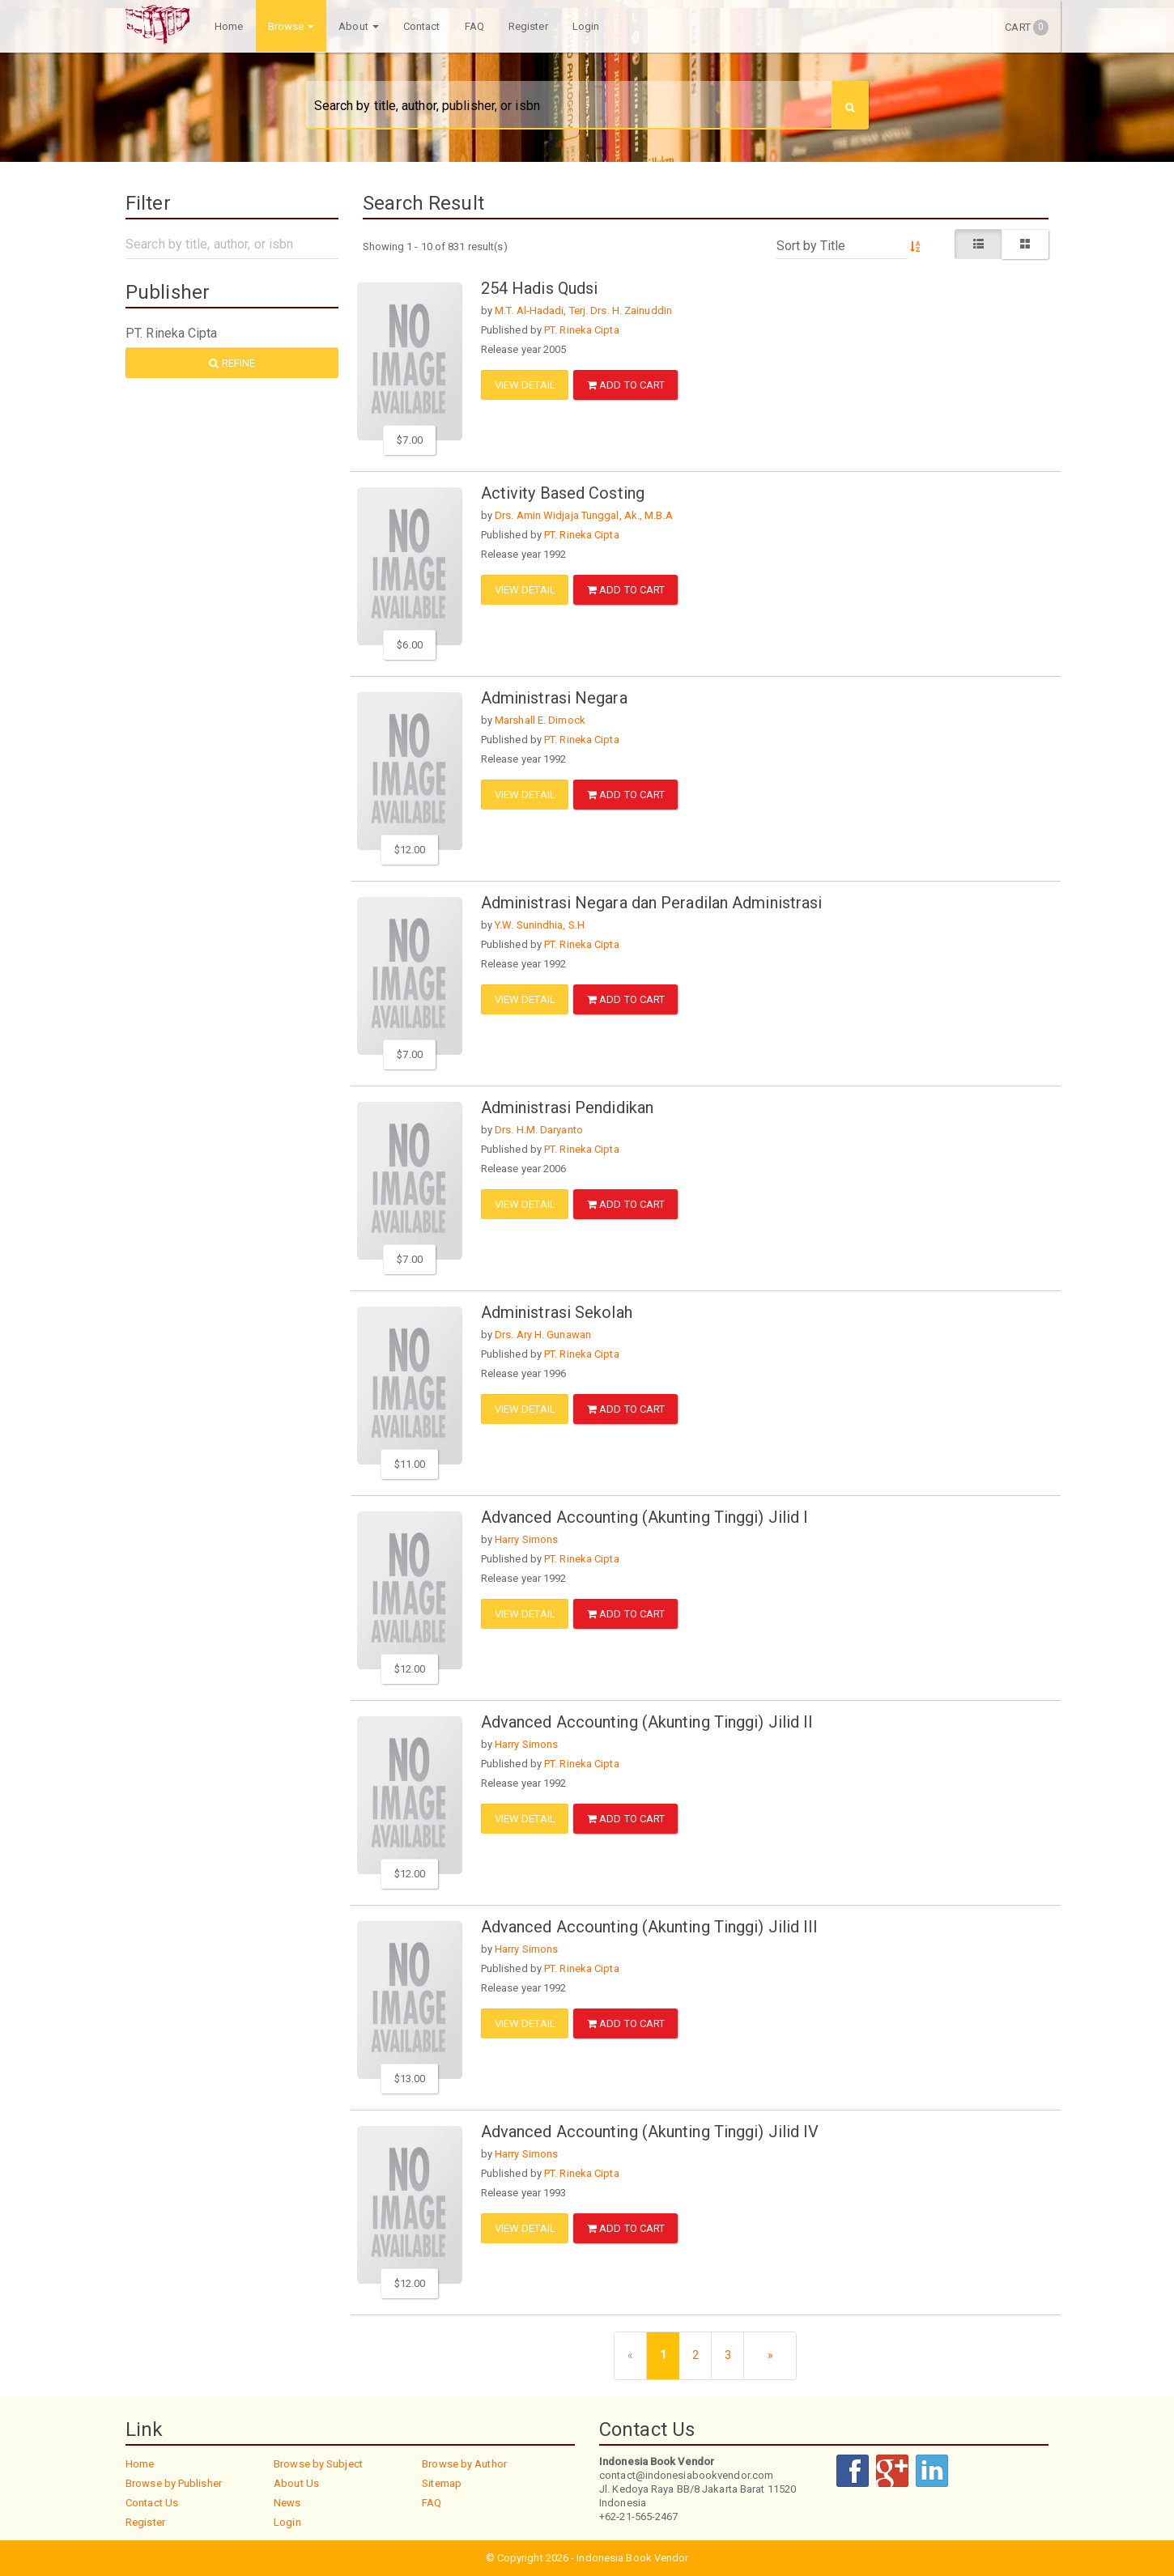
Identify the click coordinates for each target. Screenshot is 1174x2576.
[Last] (770, 2355)
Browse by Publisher (173, 2483)
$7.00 (410, 440)
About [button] (358, 26)
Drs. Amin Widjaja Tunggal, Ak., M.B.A (584, 515)
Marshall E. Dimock (540, 720)
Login (586, 26)
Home (229, 26)
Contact (421, 26)
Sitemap (442, 2483)
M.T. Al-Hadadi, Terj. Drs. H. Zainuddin (583, 310)
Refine (232, 363)
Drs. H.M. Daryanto (539, 1130)
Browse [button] (290, 26)
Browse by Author (464, 2464)
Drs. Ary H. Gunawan (543, 1334)
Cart (1027, 27)
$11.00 (410, 1464)
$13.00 (410, 2078)
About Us (296, 2483)
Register (528, 26)
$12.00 (410, 850)
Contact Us (151, 2503)
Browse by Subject (318, 2464)
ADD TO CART (626, 385)
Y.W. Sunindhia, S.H (540, 925)
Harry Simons (526, 1539)
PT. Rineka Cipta (581, 330)
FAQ (473, 26)
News (287, 2503)
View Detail (525, 385)
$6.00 (410, 645)
